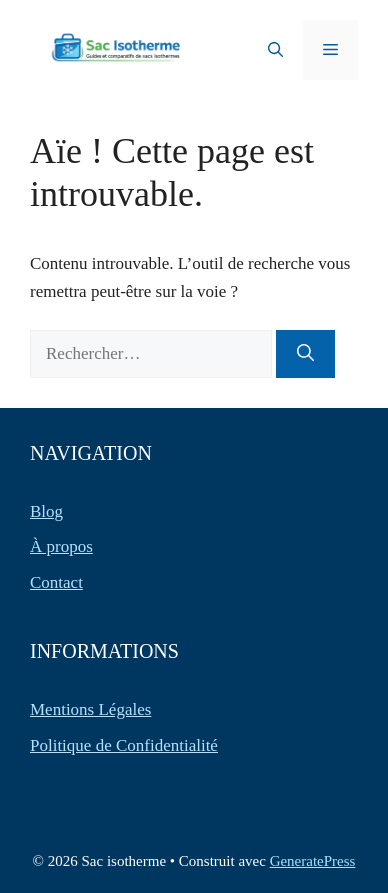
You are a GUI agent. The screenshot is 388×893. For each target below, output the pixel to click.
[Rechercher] (305, 354)
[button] (275, 50)
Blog (46, 511)
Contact (56, 582)
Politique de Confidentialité (124, 745)
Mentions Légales (90, 709)
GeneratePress (313, 861)
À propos (61, 546)
